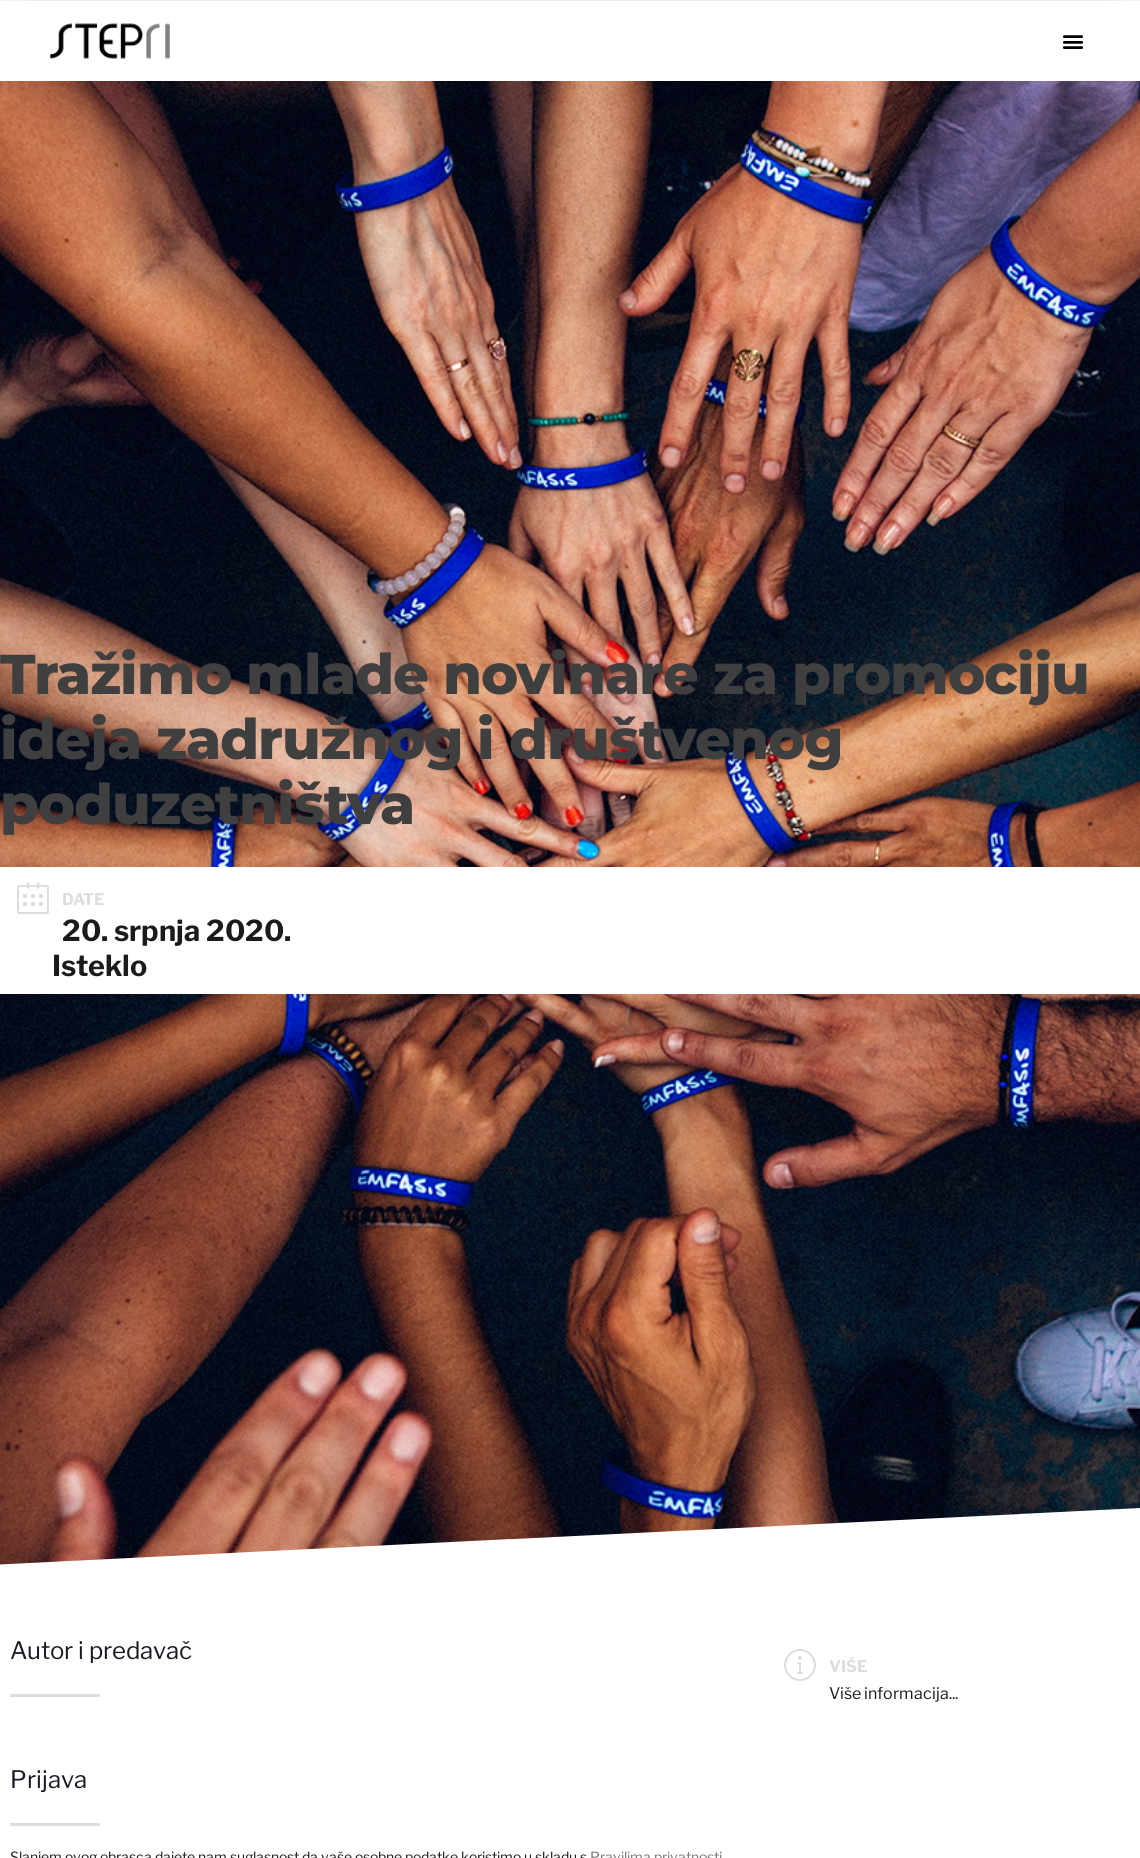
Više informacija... (893, 1693)
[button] (1072, 41)
